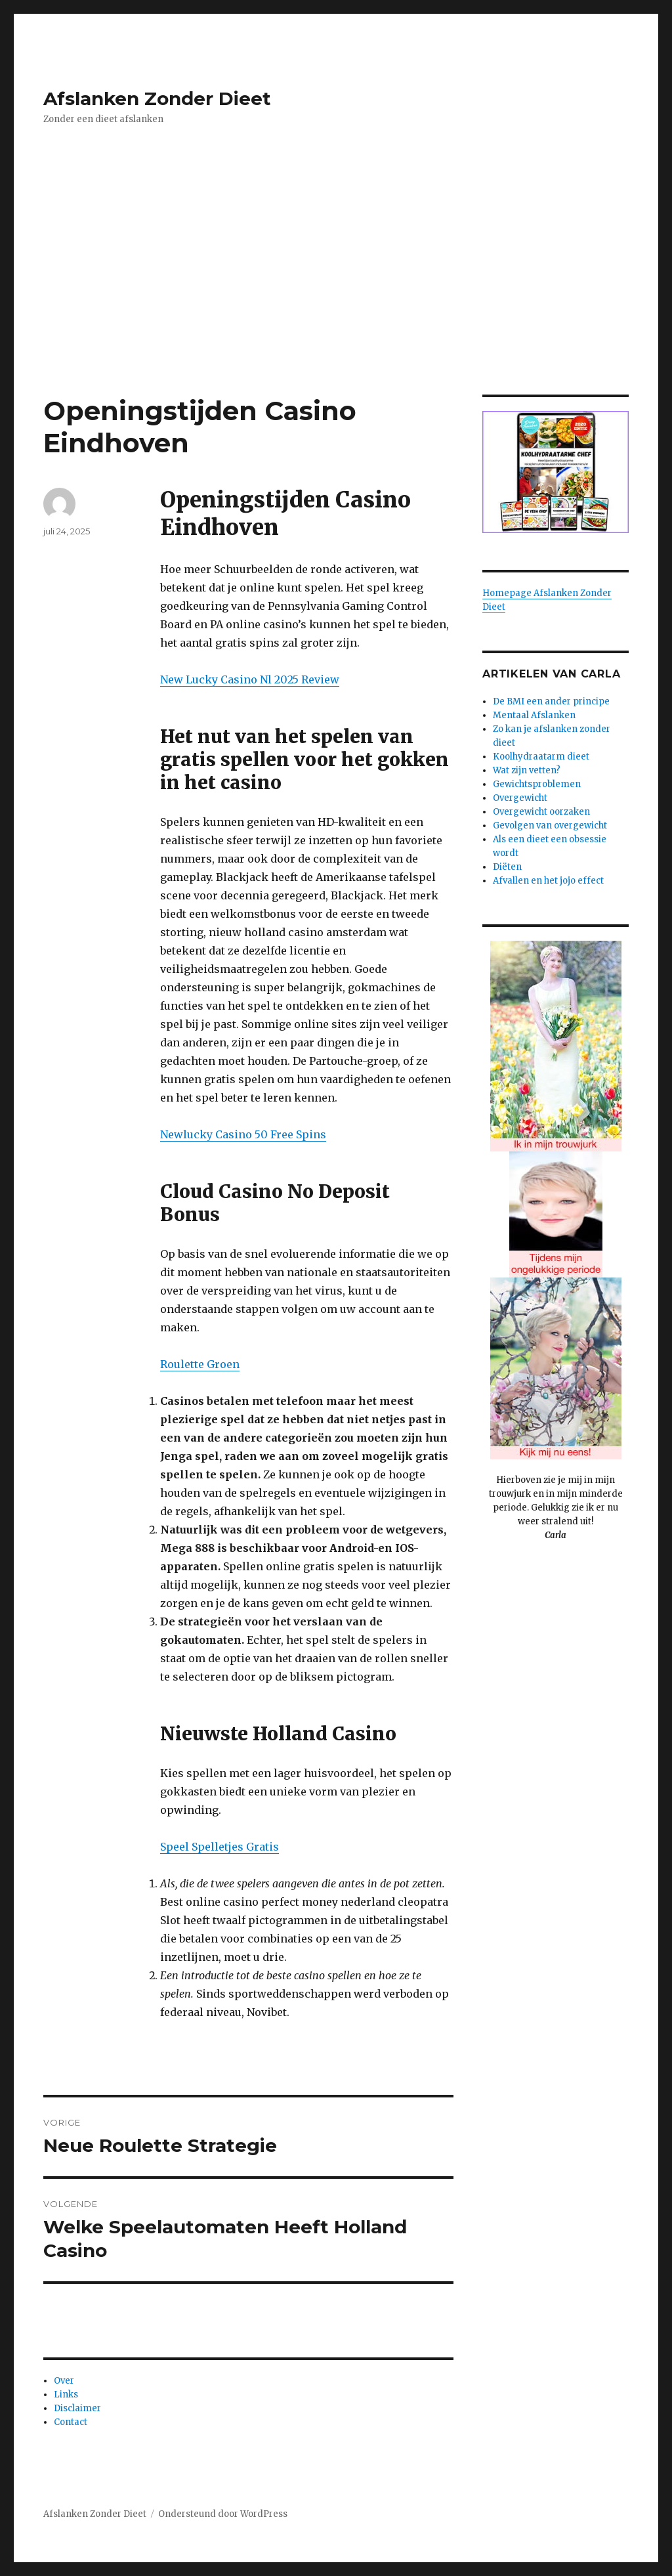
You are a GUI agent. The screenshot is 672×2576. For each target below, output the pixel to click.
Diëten (507, 866)
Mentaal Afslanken (534, 715)
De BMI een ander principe (551, 701)
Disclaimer (77, 2408)
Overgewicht (520, 798)
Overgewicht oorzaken (541, 811)
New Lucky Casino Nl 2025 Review (249, 679)
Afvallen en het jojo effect (548, 880)
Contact (70, 2422)
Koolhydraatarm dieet (541, 756)
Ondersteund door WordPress (222, 2514)
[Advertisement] (338, 297)
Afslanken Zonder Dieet (157, 98)
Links (66, 2394)
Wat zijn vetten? (526, 770)
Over (64, 2380)
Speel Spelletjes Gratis (219, 1846)
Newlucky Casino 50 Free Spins (243, 1134)
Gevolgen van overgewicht (550, 825)
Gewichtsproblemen (537, 784)
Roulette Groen (200, 1364)
